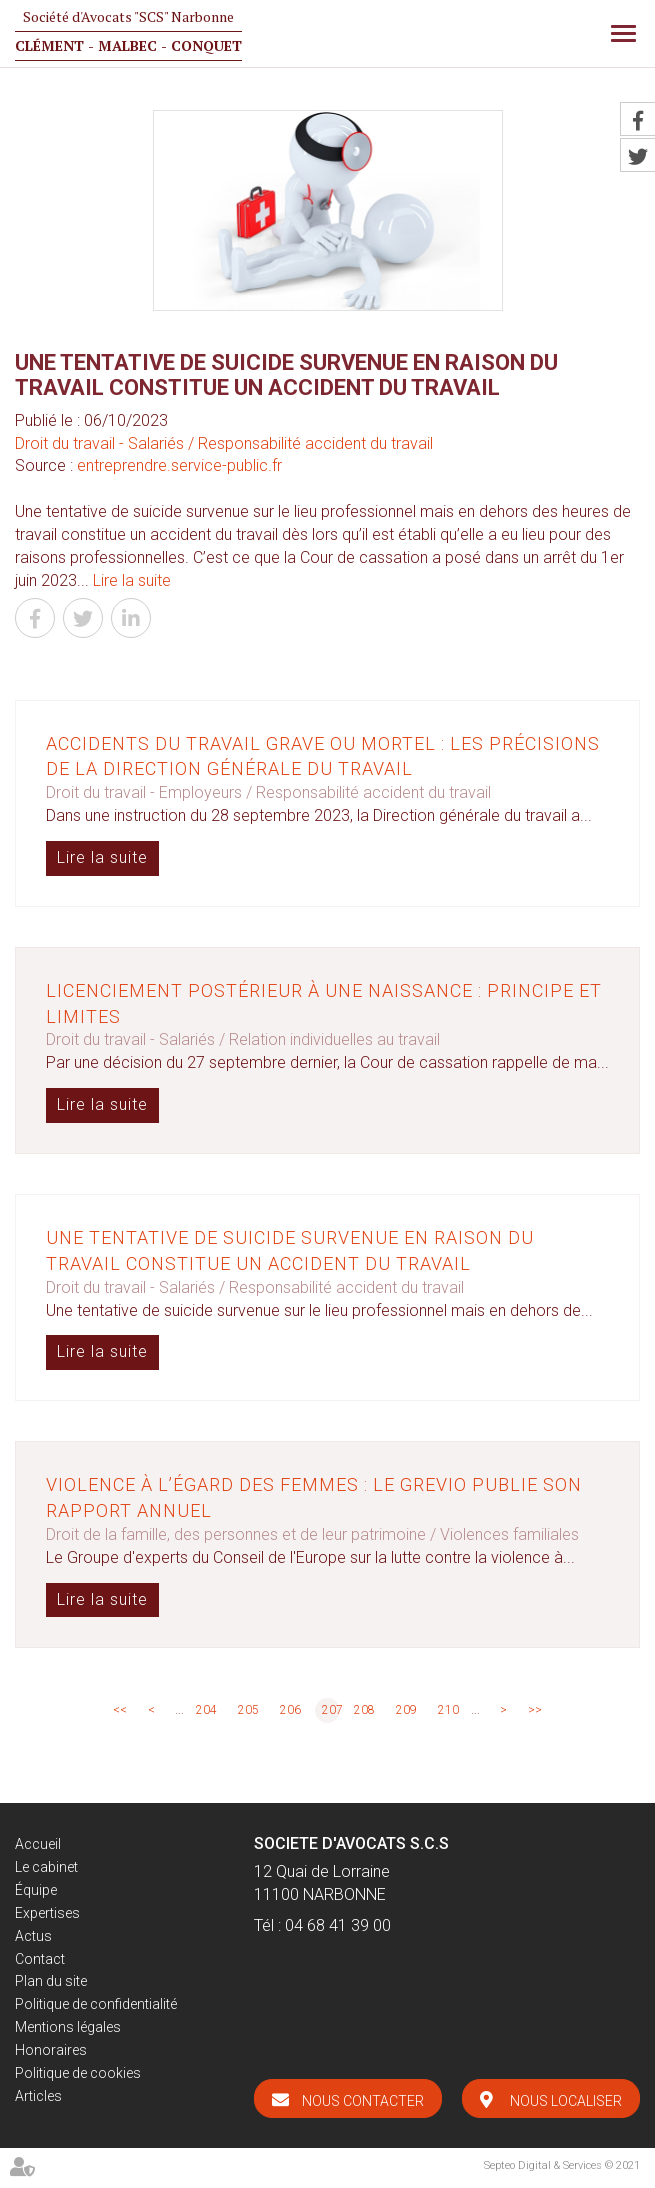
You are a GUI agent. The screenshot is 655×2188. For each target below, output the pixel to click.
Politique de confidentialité (96, 2004)
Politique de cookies (78, 2073)
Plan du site (51, 1981)
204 (206, 1710)
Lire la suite (132, 580)
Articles (38, 2096)
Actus (33, 1936)
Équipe (36, 1890)
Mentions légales (68, 2027)
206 (290, 1710)
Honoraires (51, 2050)
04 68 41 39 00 (338, 1925)
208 (364, 1710)
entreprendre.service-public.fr (179, 465)
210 (448, 1710)
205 (248, 1710)
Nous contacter (363, 2101)
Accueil (38, 1844)
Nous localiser (566, 2101)
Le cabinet (46, 1867)
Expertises (47, 1913)
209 (406, 1710)
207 (331, 1710)
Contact (40, 1959)
